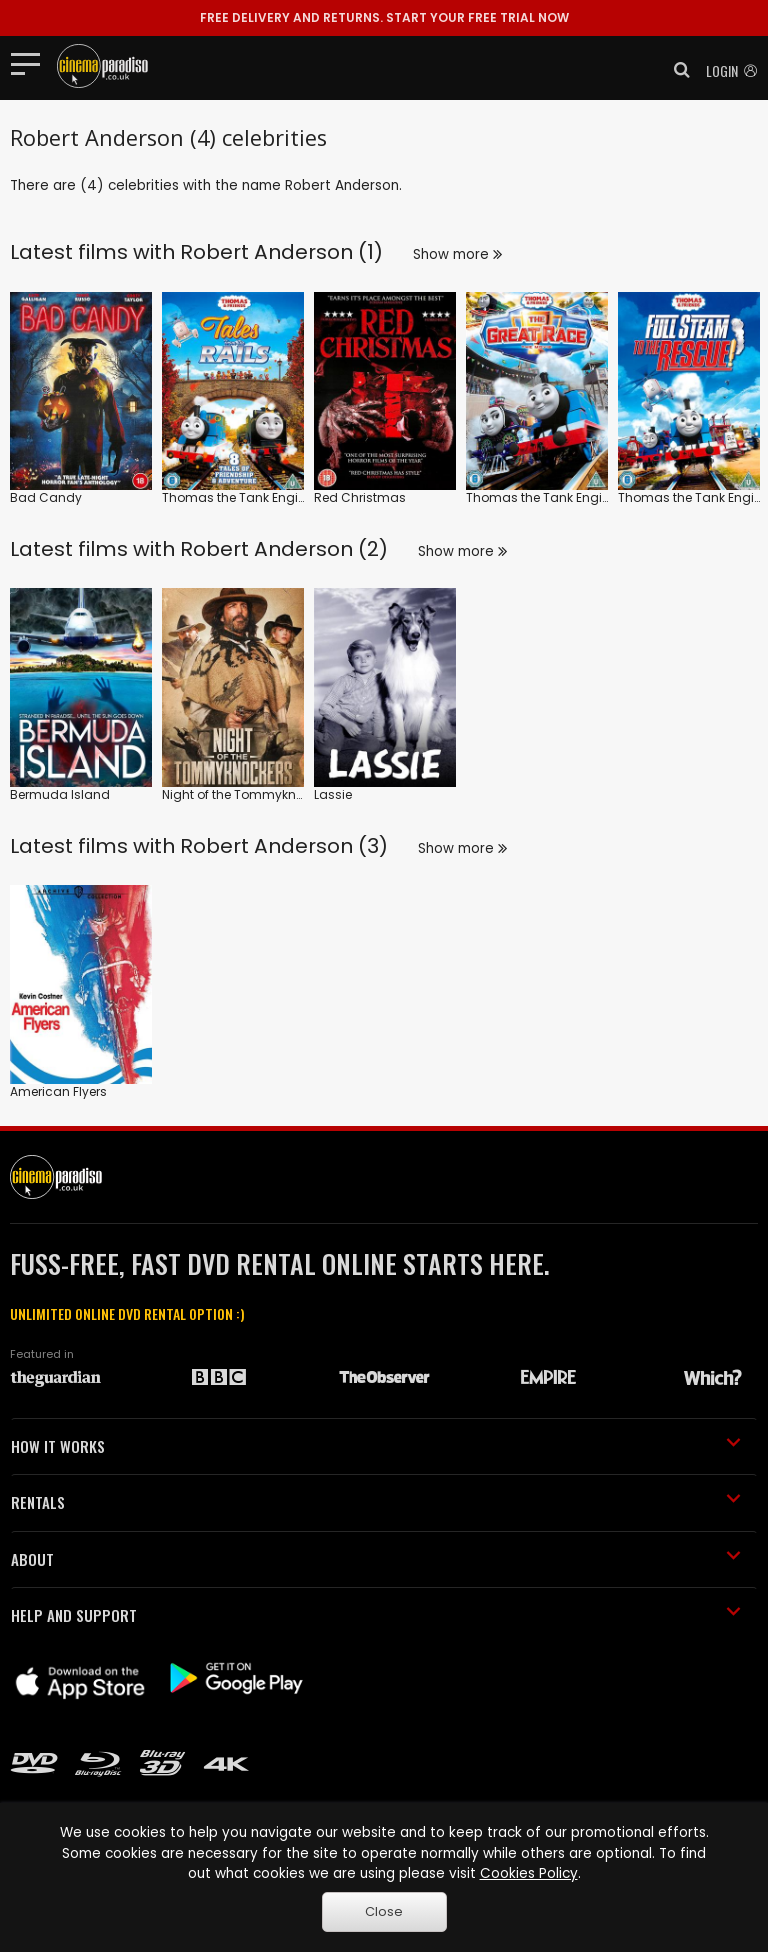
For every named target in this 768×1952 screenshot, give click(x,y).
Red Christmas (360, 497)
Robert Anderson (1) (281, 252)
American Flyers (58, 1091)
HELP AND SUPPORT (376, 1615)
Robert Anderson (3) (284, 846)
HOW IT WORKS (376, 1446)
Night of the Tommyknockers (249, 794)
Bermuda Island (60, 794)
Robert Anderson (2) (284, 549)
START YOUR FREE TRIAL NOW (384, 17)
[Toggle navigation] (31, 63)
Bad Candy (46, 497)
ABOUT (376, 1559)
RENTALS (376, 1502)
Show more (457, 254)
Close (384, 1911)
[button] (676, 70)
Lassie (333, 794)
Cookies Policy (529, 1873)
